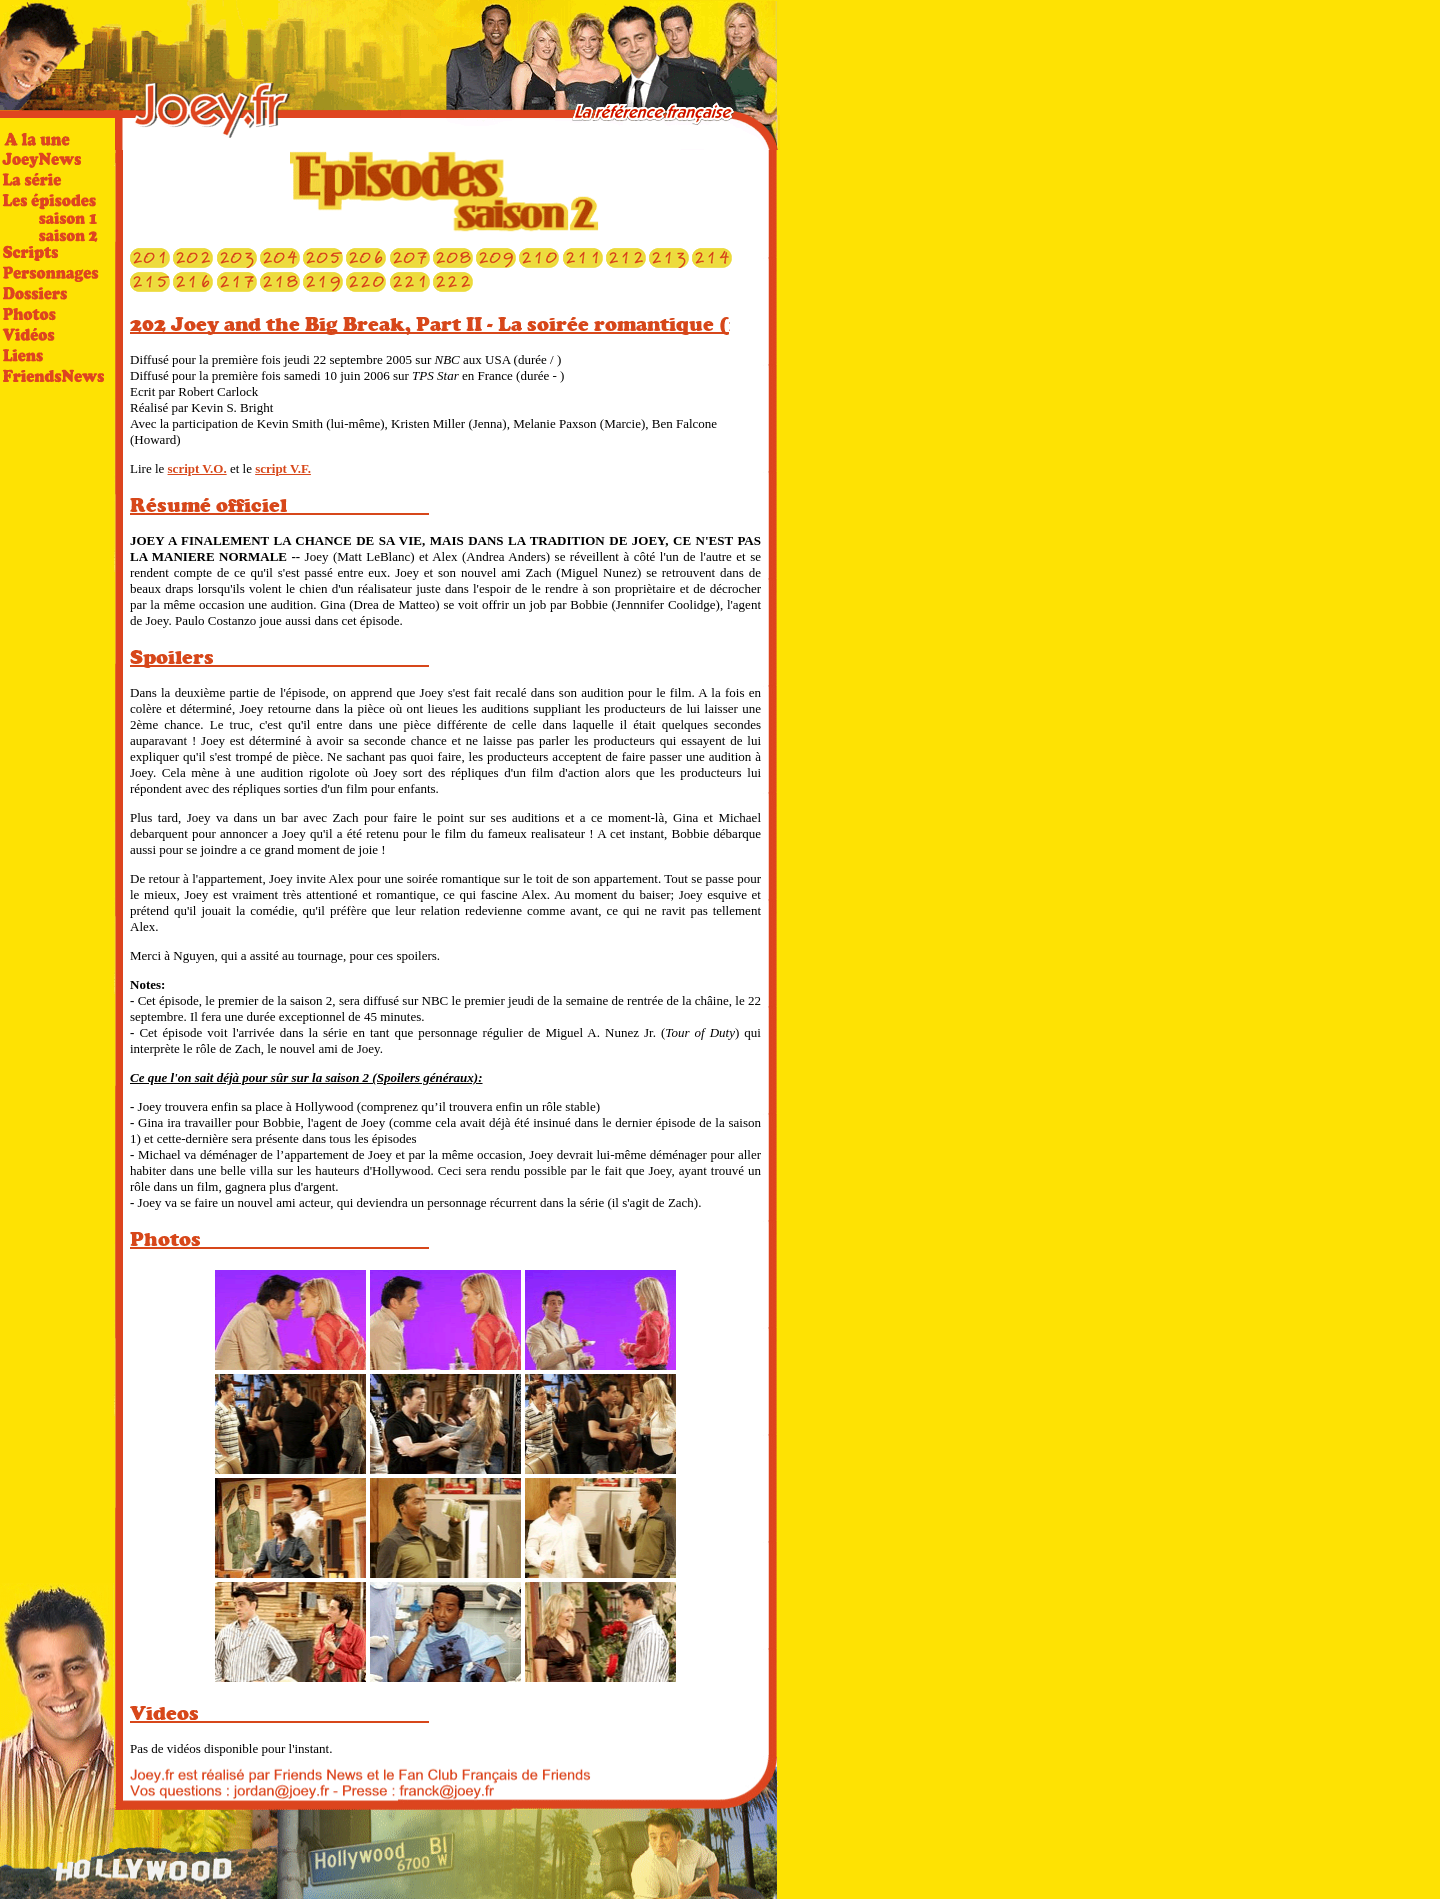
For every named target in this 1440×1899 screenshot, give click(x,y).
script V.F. (283, 468)
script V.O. (197, 468)
